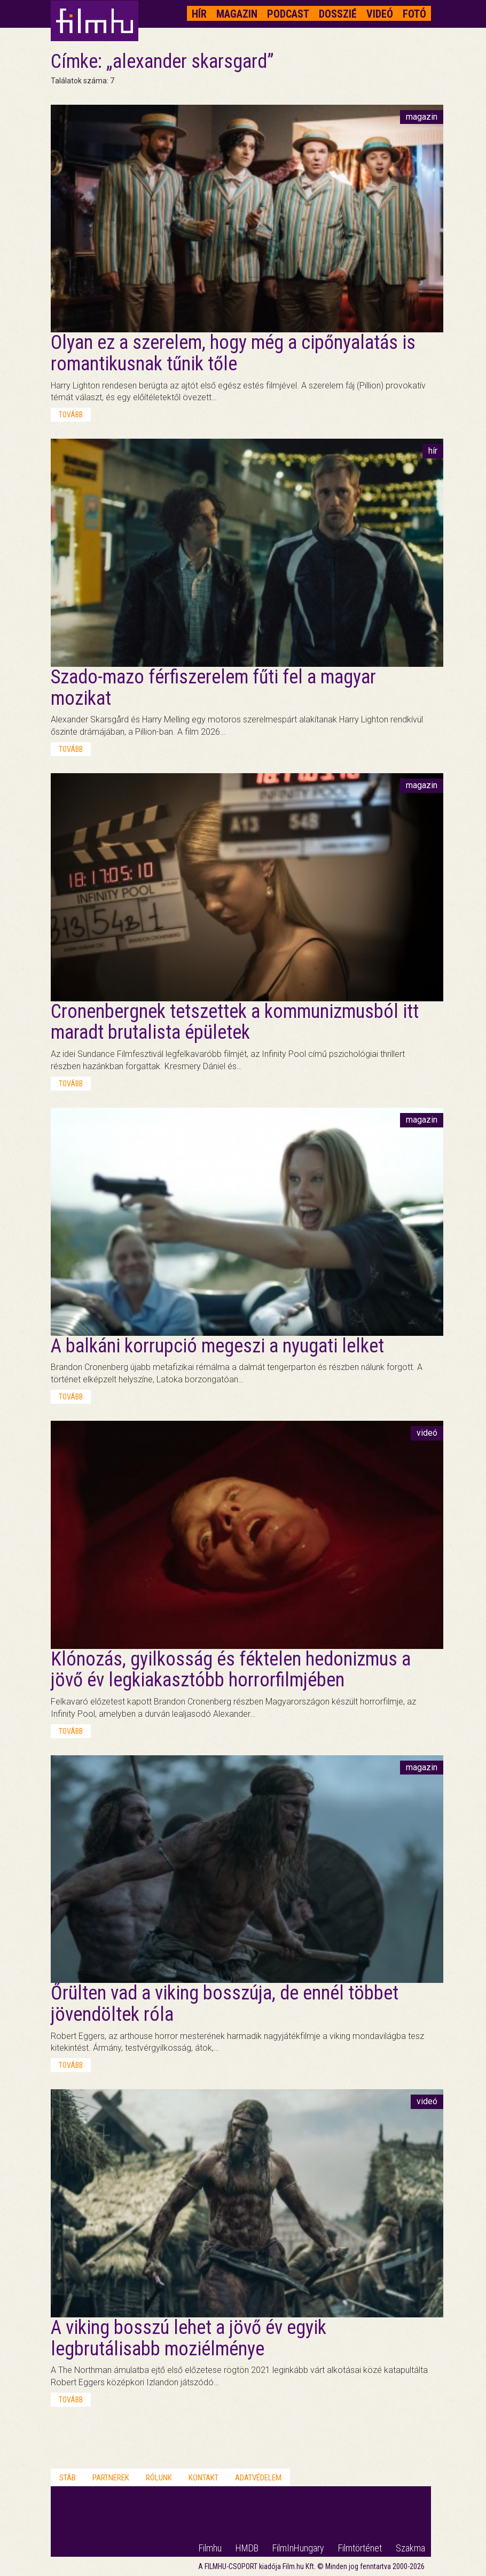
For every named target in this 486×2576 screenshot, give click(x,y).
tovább (71, 414)
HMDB (247, 2548)
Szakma (410, 2548)
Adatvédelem (258, 2477)
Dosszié (338, 13)
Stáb (67, 2477)
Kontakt (203, 2477)
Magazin (236, 13)
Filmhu (210, 2548)
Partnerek (110, 2477)
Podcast (288, 13)
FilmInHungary (298, 2548)
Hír (199, 13)
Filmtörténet (360, 2548)
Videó (379, 13)
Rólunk (159, 2477)
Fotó (414, 13)
